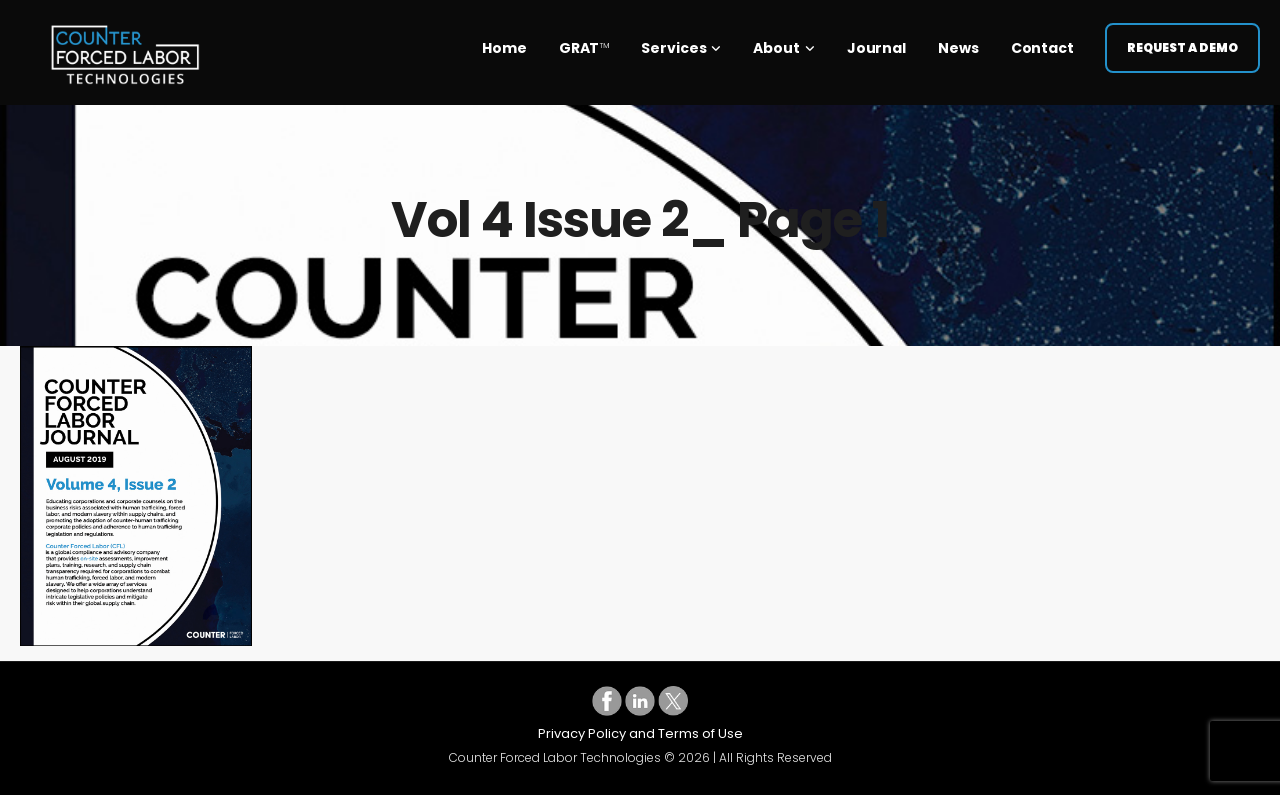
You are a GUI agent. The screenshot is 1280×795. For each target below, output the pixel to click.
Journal (876, 40)
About (776, 40)
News (958, 40)
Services (673, 40)
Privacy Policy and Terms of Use (640, 733)
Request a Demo (1182, 39)
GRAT (584, 40)
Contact (1042, 40)
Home (504, 40)
